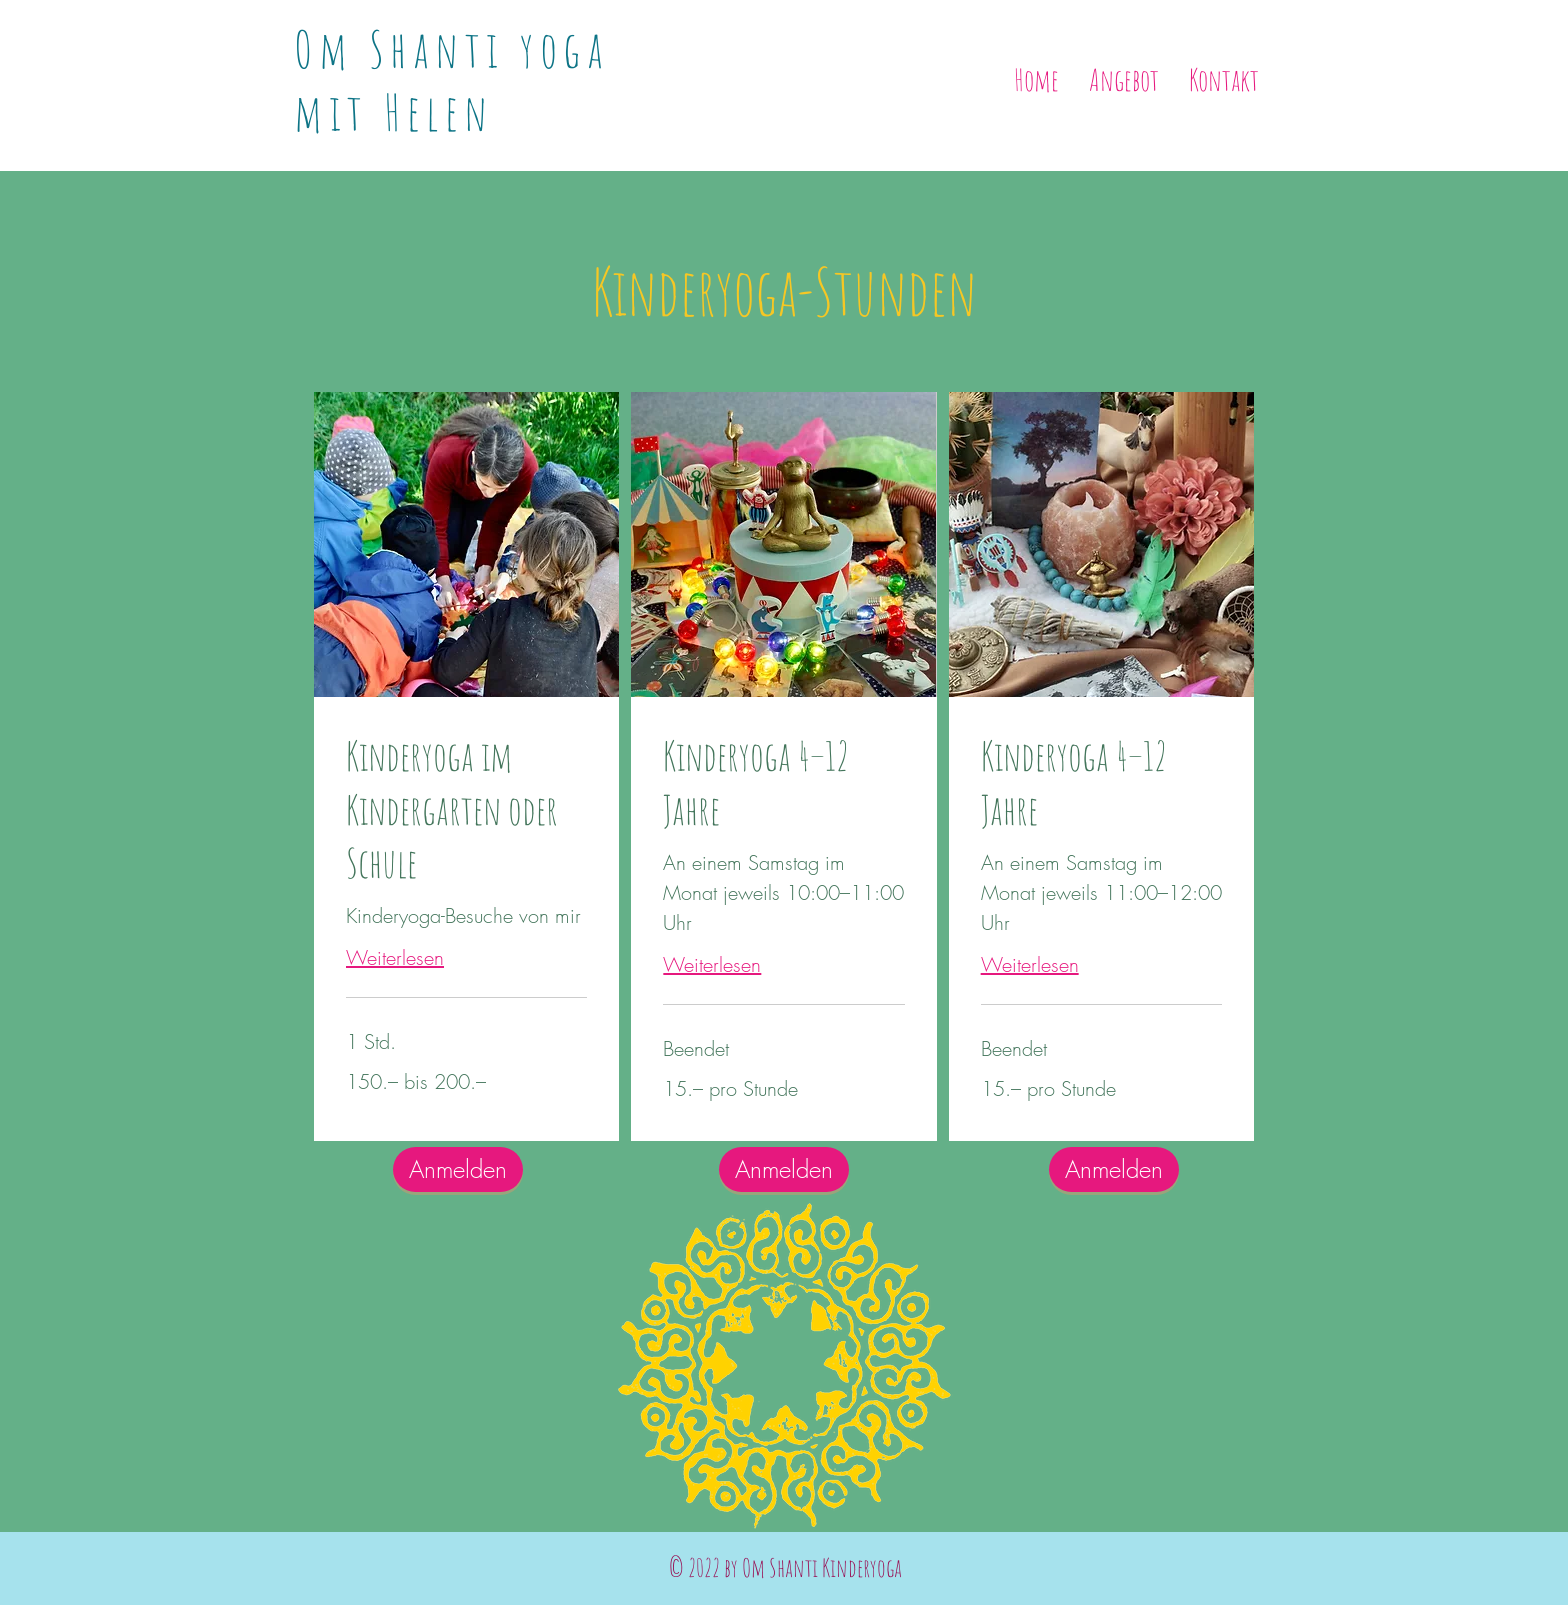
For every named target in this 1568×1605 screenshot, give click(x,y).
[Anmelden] (1114, 1169)
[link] (466, 810)
